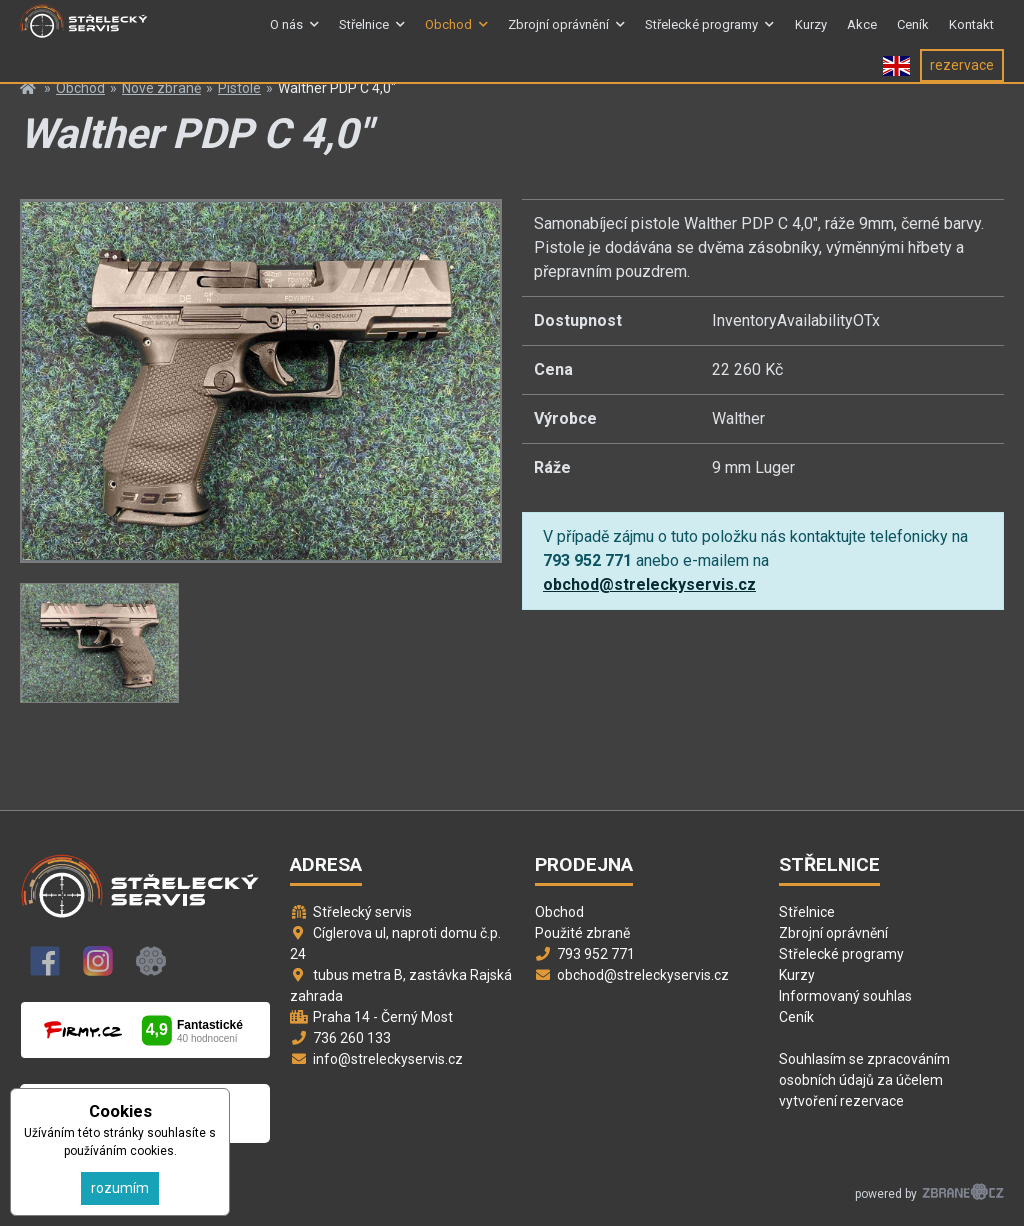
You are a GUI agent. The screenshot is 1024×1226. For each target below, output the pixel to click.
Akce (862, 33)
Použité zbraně (582, 933)
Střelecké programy (701, 33)
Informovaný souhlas (845, 996)
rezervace (962, 83)
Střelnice (364, 33)
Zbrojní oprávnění (558, 33)
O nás (286, 33)
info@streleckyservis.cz (388, 1059)
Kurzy (811, 33)
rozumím (120, 1188)
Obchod (448, 33)
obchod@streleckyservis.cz (649, 584)
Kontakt (971, 33)
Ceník (913, 33)
